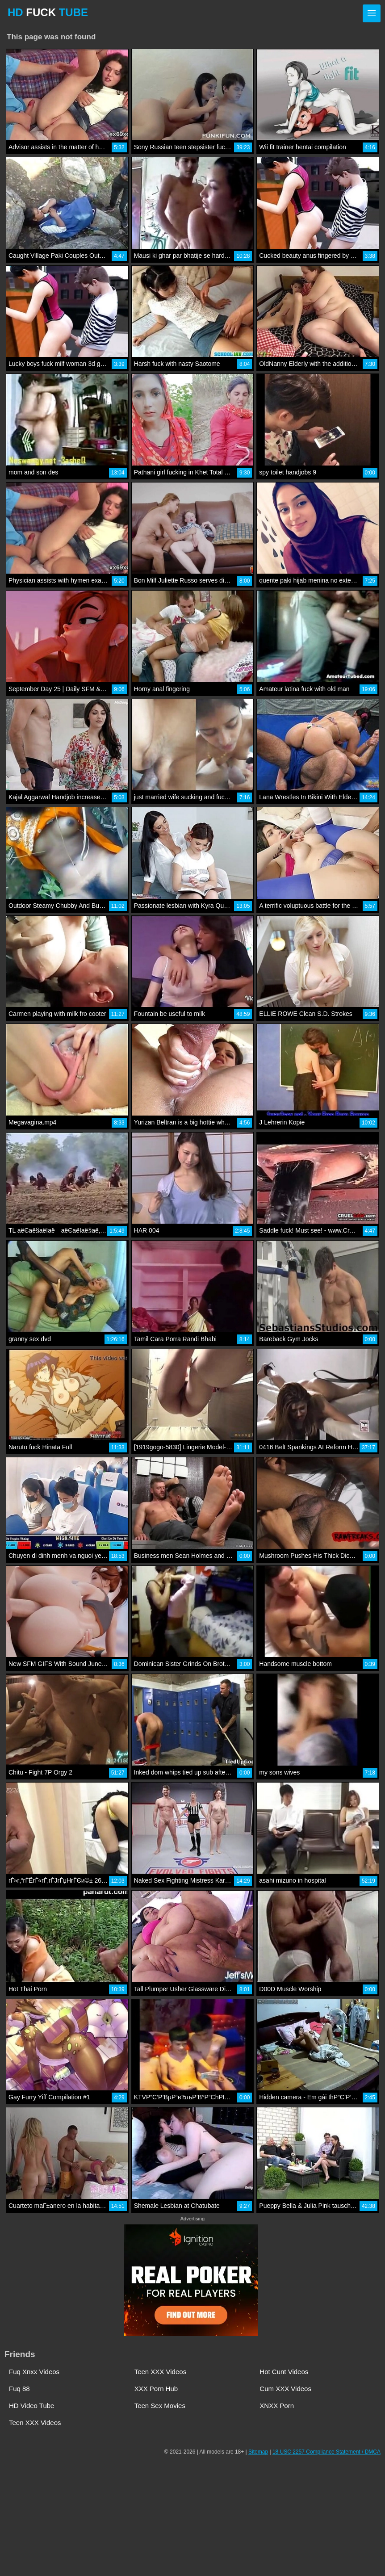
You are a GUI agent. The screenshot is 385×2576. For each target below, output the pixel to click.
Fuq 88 (19, 2388)
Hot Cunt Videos (283, 2371)
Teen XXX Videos (160, 2371)
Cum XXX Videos (285, 2388)
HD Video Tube (31, 2405)
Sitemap (258, 2452)
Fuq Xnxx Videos (34, 2371)
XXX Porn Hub (156, 2388)
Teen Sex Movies (159, 2405)
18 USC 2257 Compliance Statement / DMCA (326, 2452)
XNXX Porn (276, 2405)
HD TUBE (48, 12)
